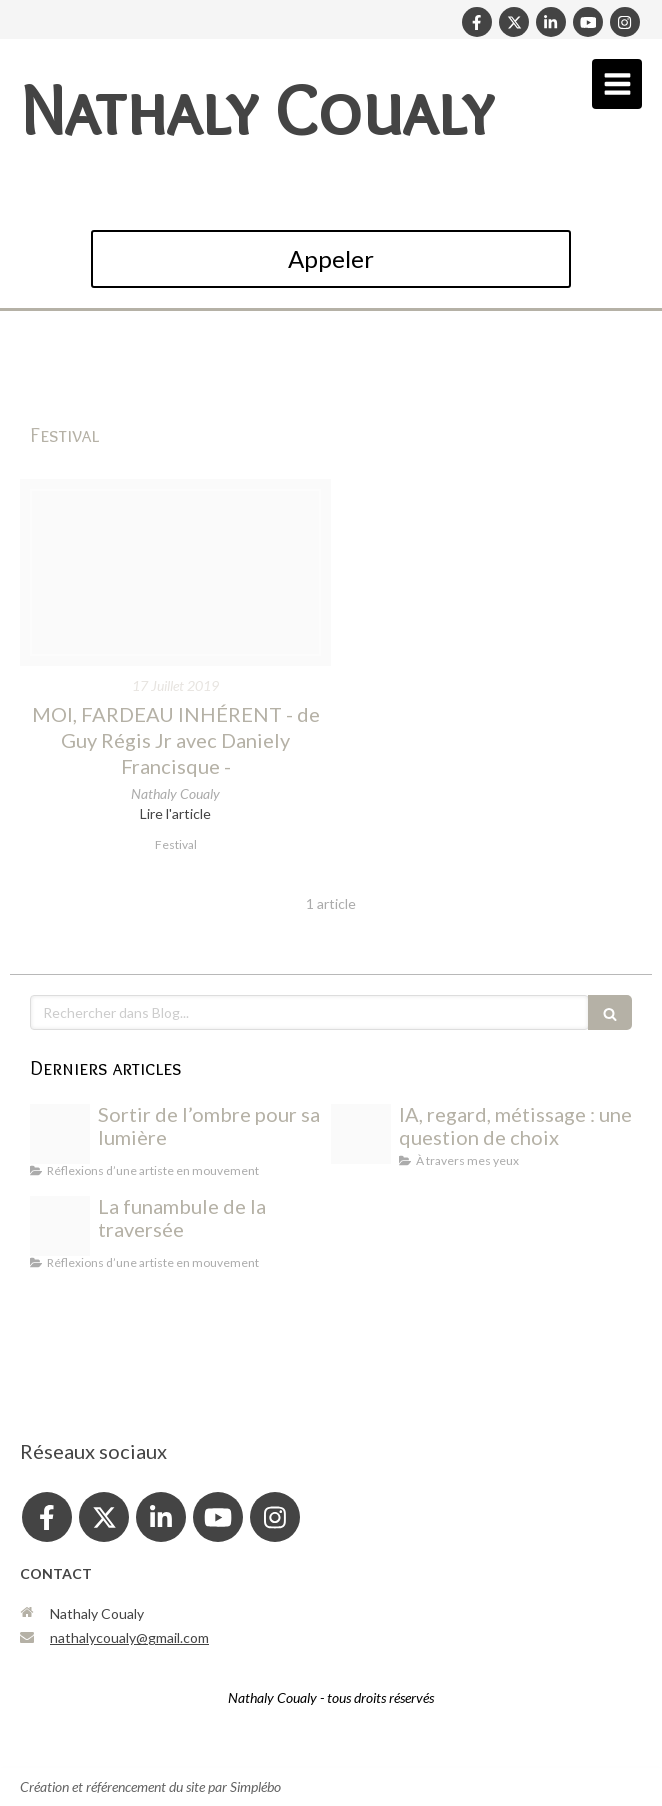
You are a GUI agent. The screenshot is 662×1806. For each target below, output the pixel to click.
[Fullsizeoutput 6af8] (175, 572)
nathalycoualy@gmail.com (129, 1637)
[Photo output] (60, 1134)
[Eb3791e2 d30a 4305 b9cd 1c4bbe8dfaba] (361, 1134)
